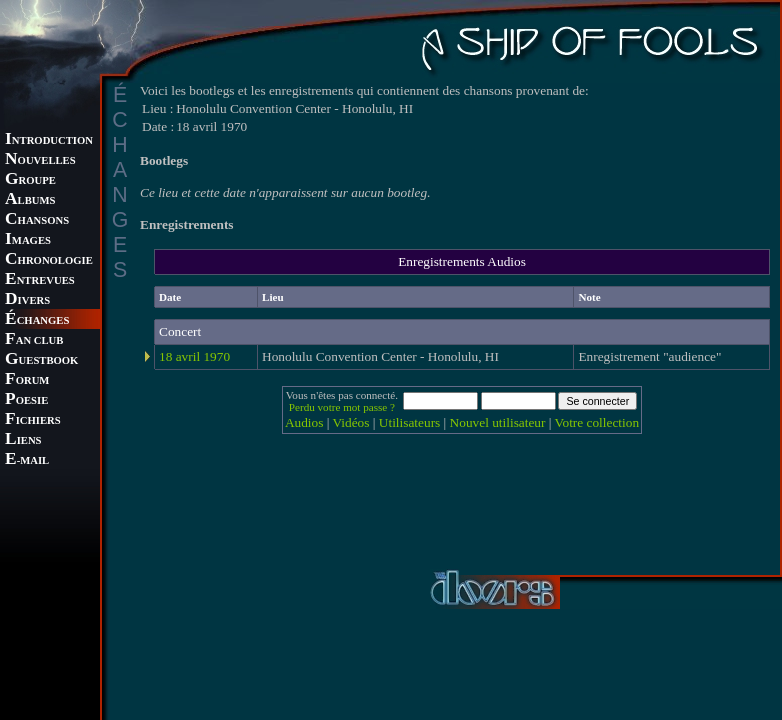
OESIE (26, 400)
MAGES (28, 240)
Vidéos (351, 422)
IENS (23, 440)
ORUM (27, 380)
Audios (304, 422)
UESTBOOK (41, 360)
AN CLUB (34, 340)
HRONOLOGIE (49, 260)
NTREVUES (40, 280)
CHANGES (37, 320)
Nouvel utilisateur (498, 422)
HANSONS (37, 220)
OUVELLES (40, 160)
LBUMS (30, 200)
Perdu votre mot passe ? (342, 407)
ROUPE (30, 180)
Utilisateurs (409, 422)
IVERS (27, 300)
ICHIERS (33, 420)
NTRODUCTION (49, 140)
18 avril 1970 (194, 356)
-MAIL (27, 460)
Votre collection (597, 422)
